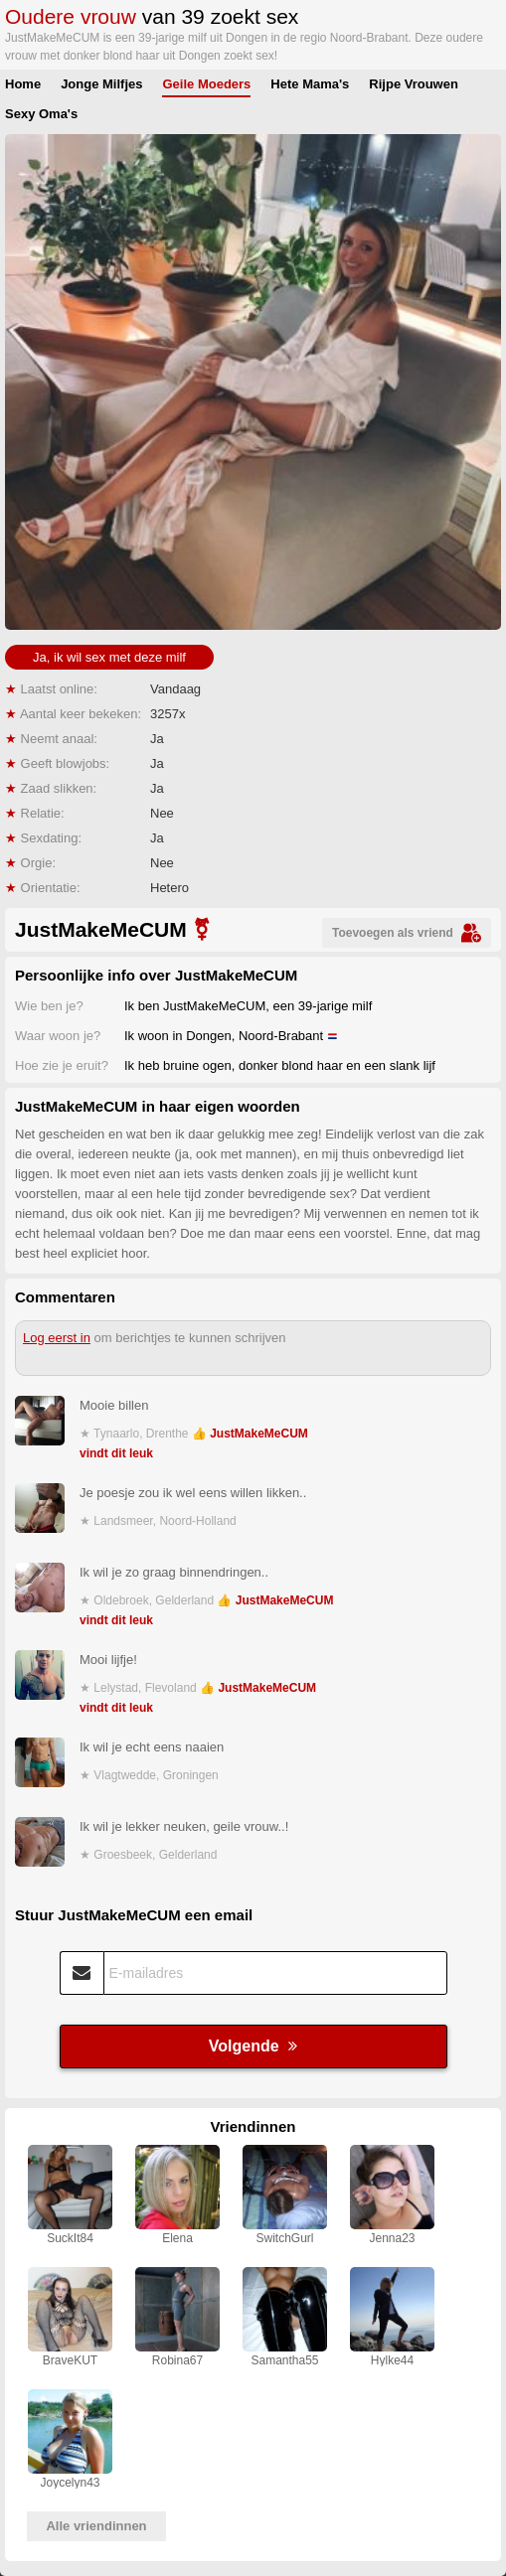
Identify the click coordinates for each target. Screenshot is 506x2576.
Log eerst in (56, 1337)
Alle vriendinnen (96, 2525)
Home (23, 83)
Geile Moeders (206, 83)
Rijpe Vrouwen (413, 83)
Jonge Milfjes (101, 83)
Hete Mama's (309, 83)
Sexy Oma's (41, 113)
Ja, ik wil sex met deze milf (109, 657)
